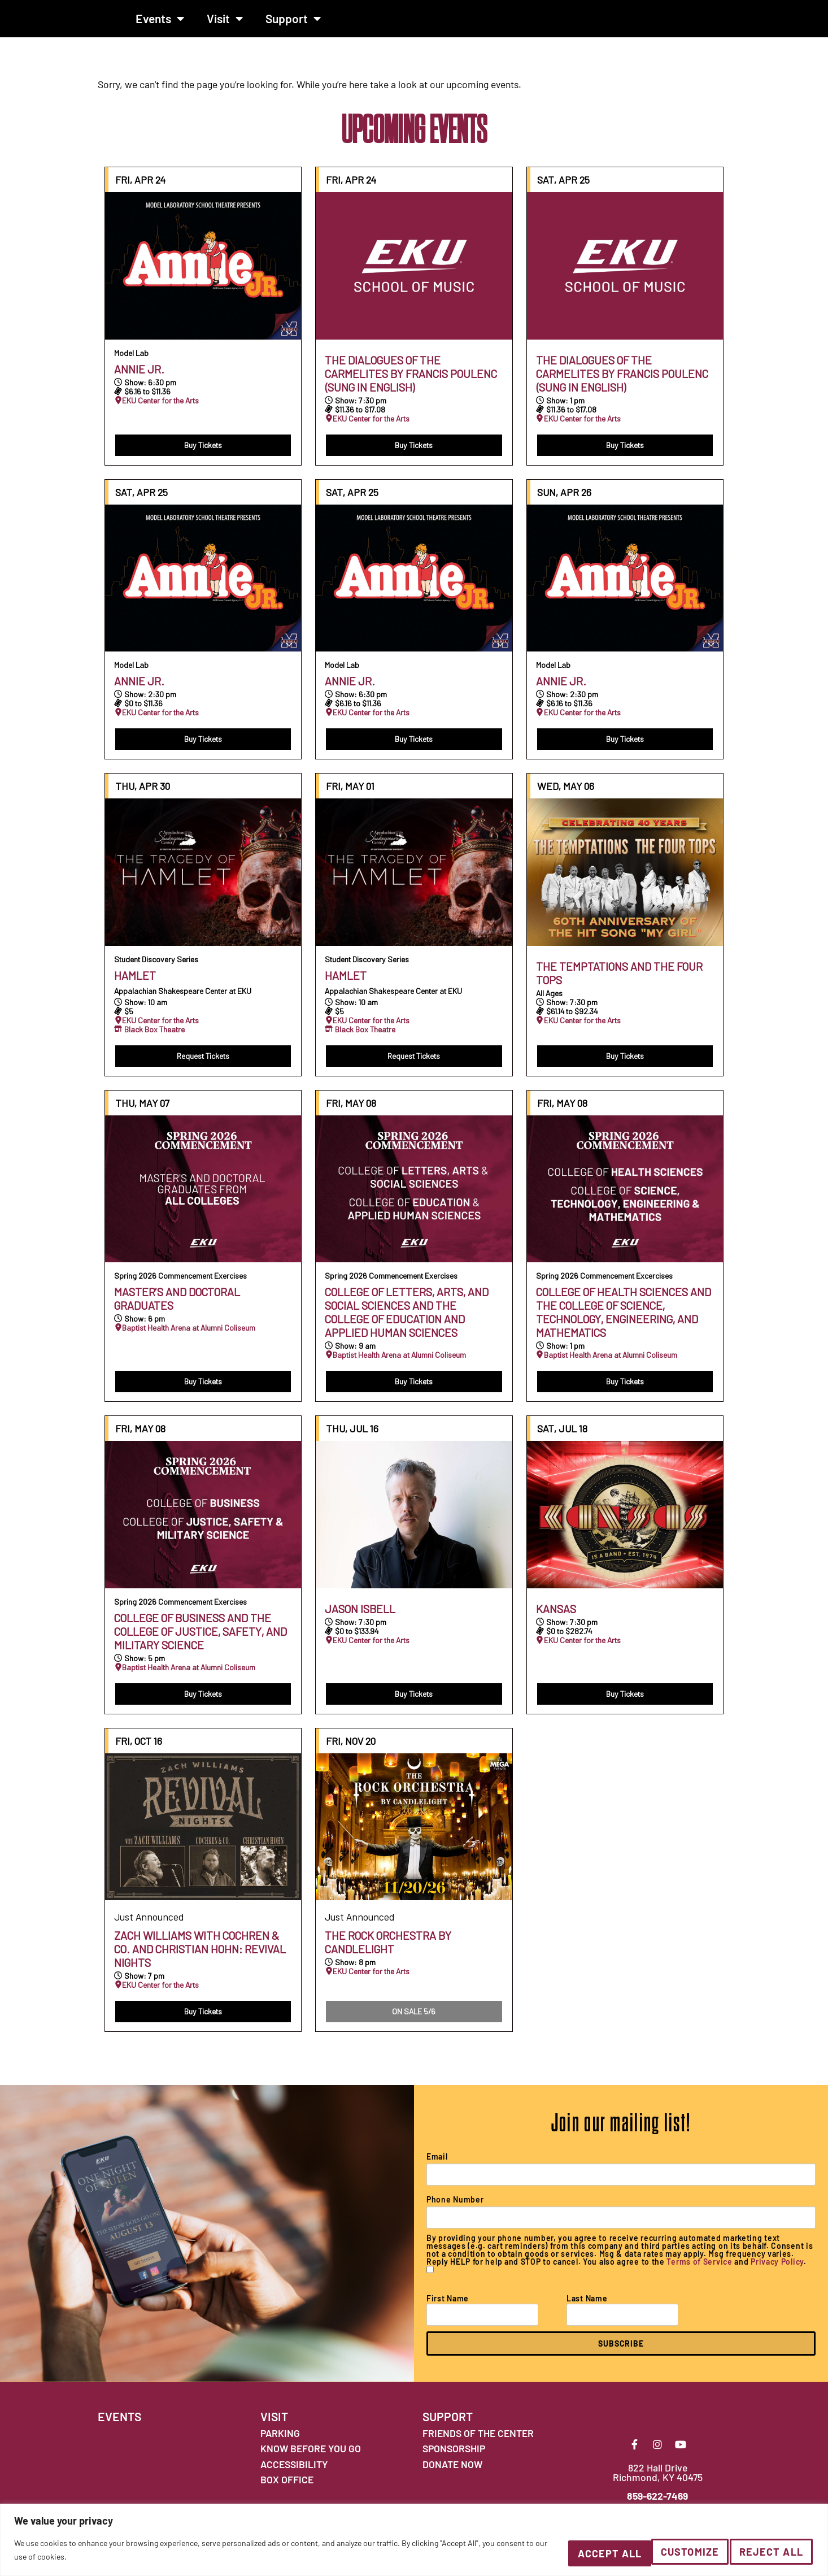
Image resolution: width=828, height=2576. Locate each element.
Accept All (765, 2553)
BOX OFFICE (286, 2489)
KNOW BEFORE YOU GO (310, 2458)
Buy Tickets (203, 454)
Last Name (586, 2308)
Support (293, 23)
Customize (563, 2553)
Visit (225, 23)
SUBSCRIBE (621, 2352)
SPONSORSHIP (453, 2458)
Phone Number (454, 2209)
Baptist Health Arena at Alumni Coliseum (188, 1336)
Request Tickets (203, 1065)
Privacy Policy (777, 2270)
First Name (447, 2308)
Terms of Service (699, 2270)
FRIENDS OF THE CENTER (478, 2442)
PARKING (280, 2442)
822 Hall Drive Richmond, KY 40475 (658, 2492)
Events (160, 23)
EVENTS (119, 2426)
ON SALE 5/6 (413, 2021)
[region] (414, 2542)
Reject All (662, 2553)
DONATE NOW (452, 2473)
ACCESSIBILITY (294, 2473)
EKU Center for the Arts (160, 409)
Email (437, 2166)
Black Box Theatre (154, 1038)
